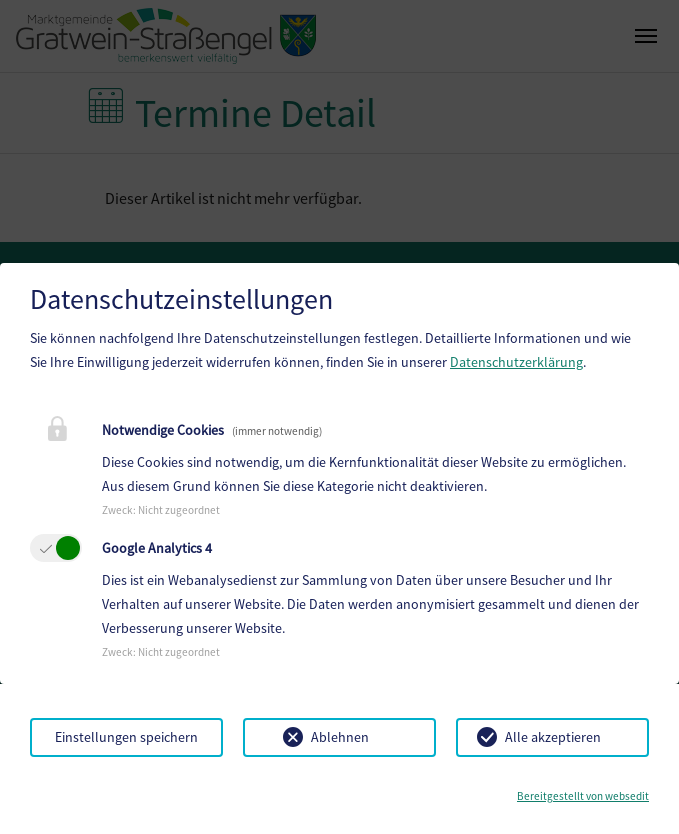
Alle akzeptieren (553, 737)
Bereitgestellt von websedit (583, 796)
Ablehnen (340, 737)
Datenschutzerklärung (516, 362)
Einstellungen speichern (126, 737)
